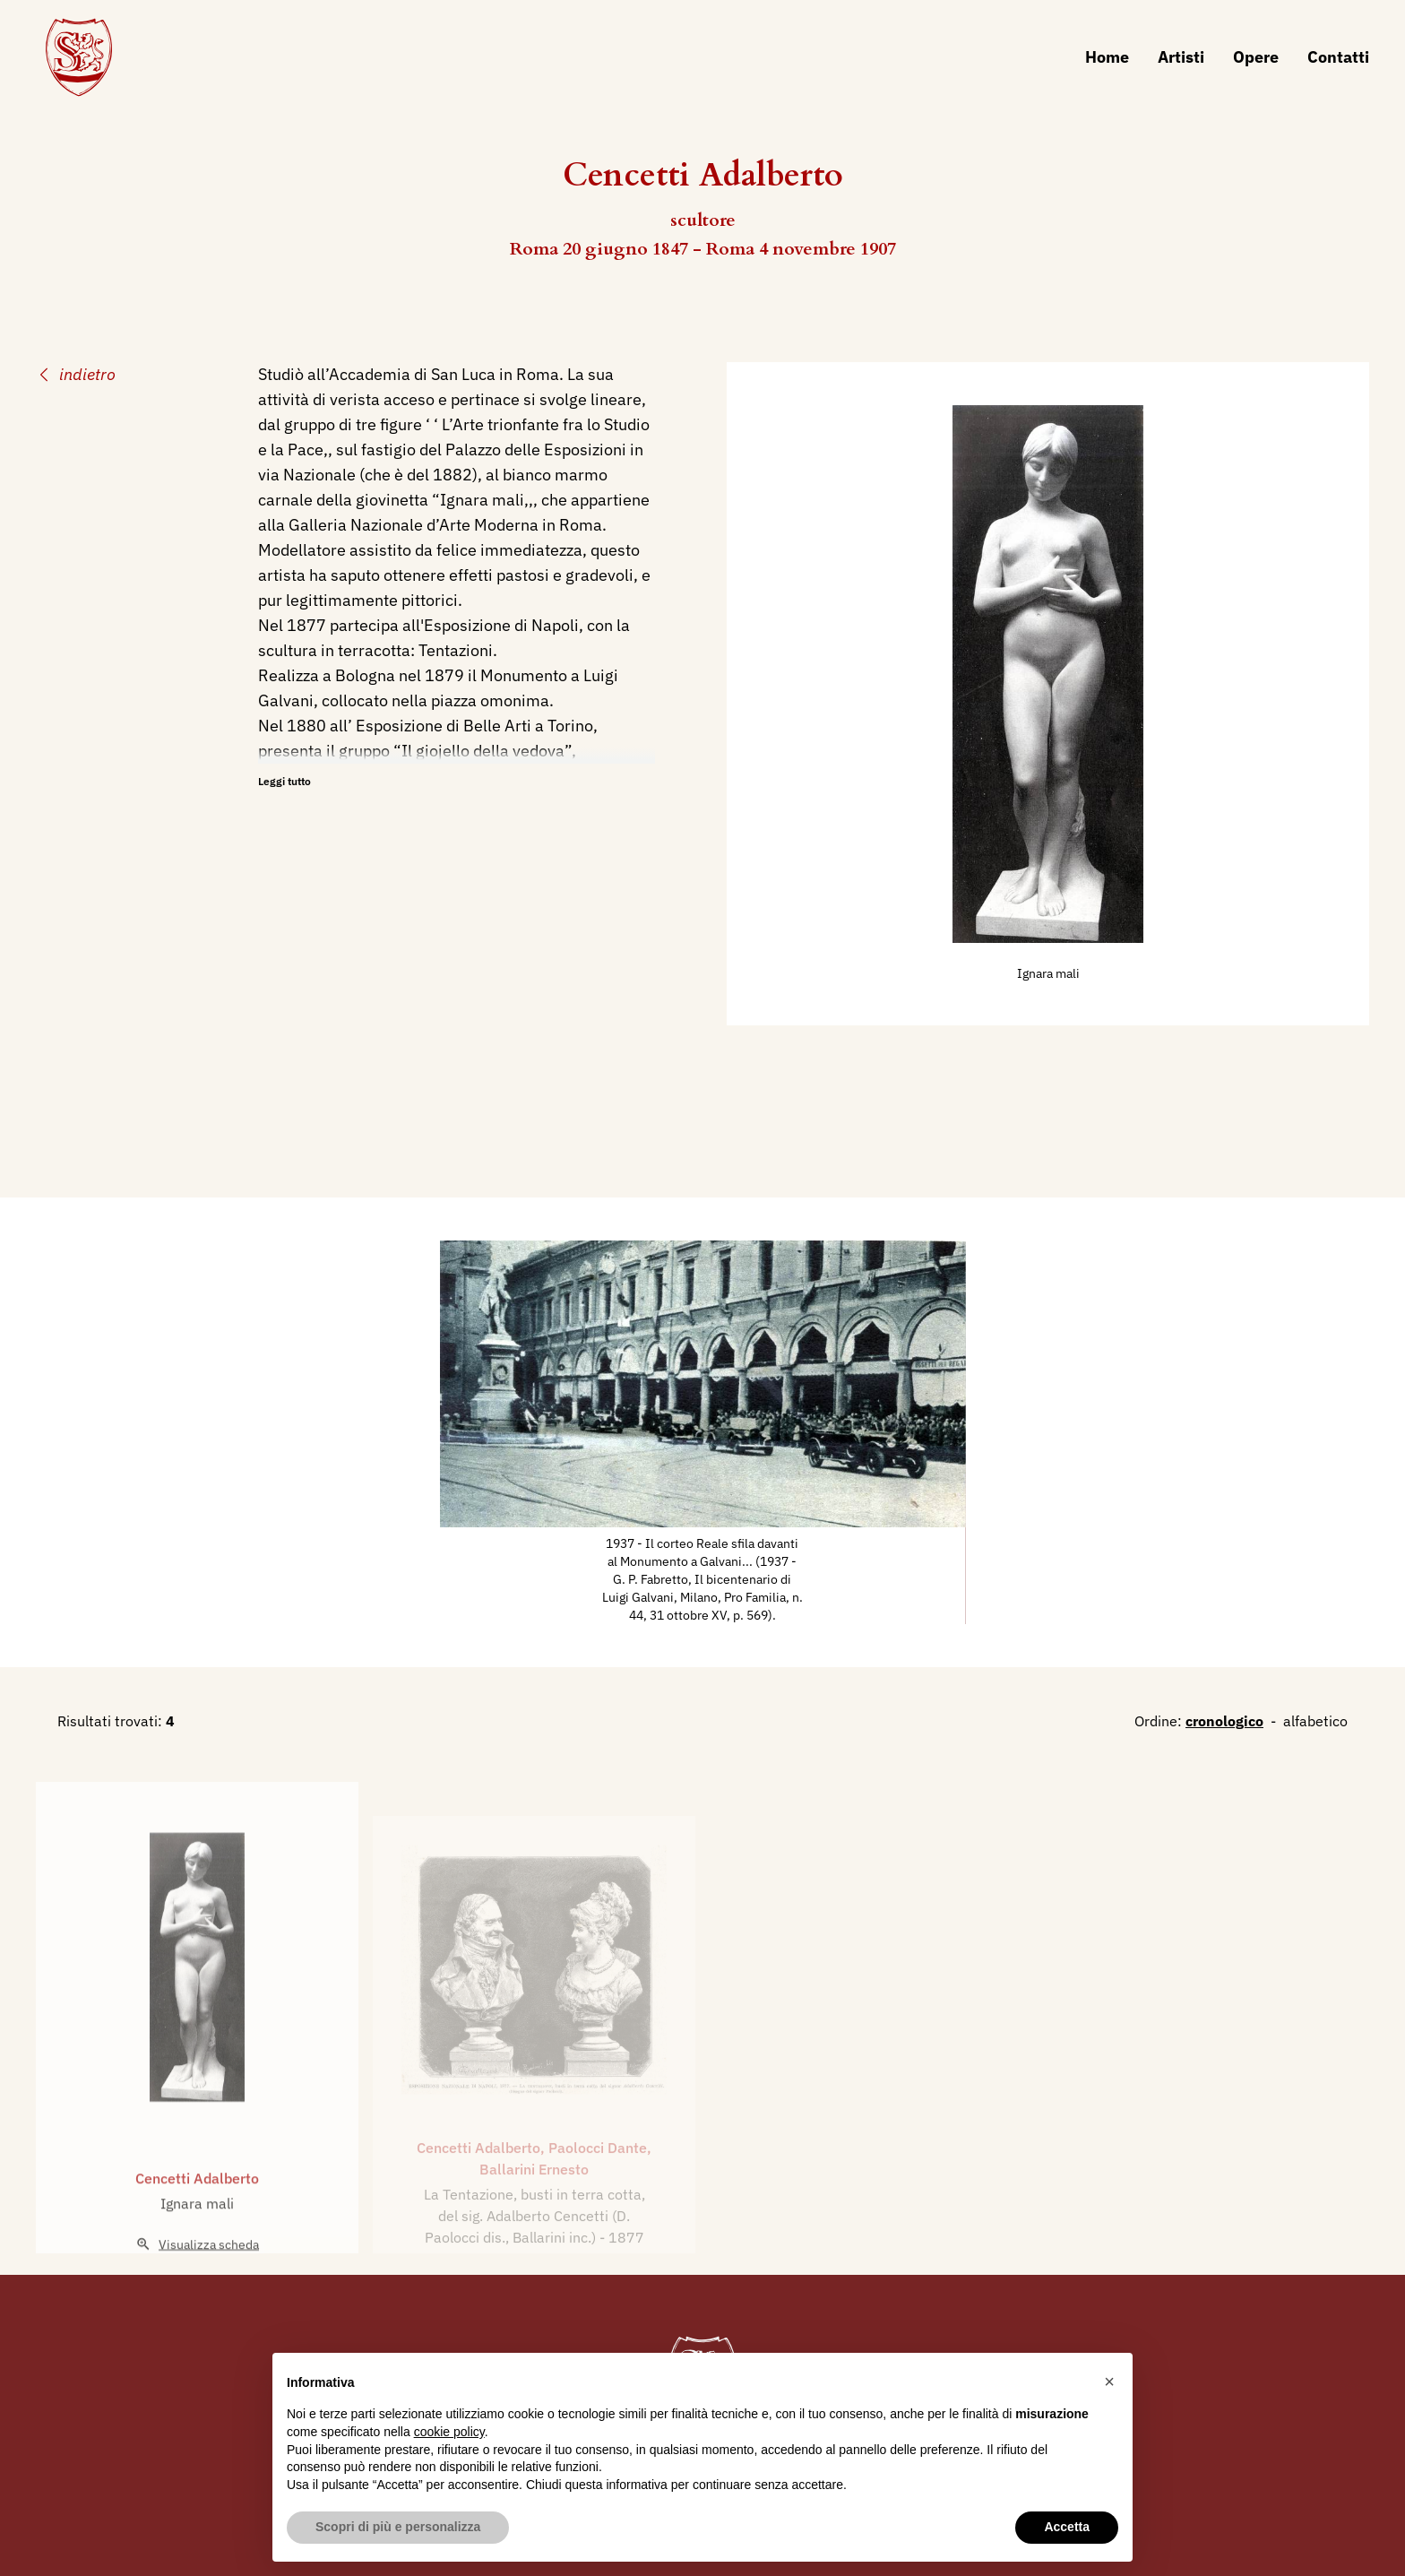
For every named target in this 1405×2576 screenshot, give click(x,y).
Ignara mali (1048, 973)
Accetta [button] (1067, 2527)
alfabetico (1315, 1721)
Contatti (1338, 57)
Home (1107, 57)
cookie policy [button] (449, 2432)
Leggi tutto (284, 781)
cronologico (1224, 1721)
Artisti (1181, 57)
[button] (1109, 2381)
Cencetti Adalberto (197, 2216)
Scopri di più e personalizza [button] (397, 2527)
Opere (1256, 57)
